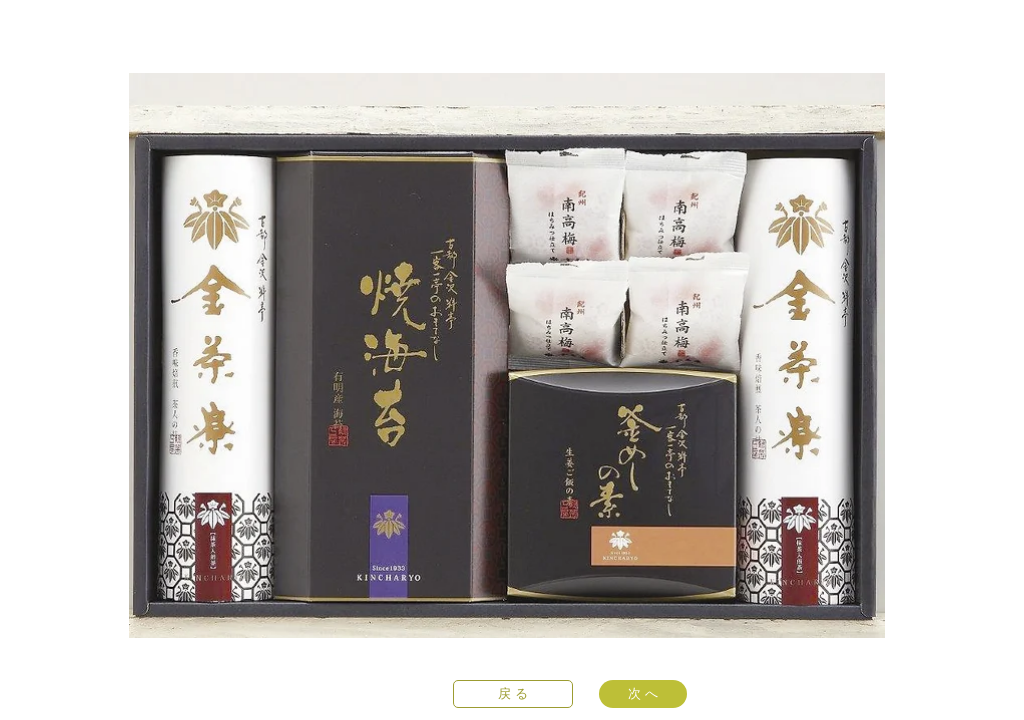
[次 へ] (643, 694)
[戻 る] (513, 694)
